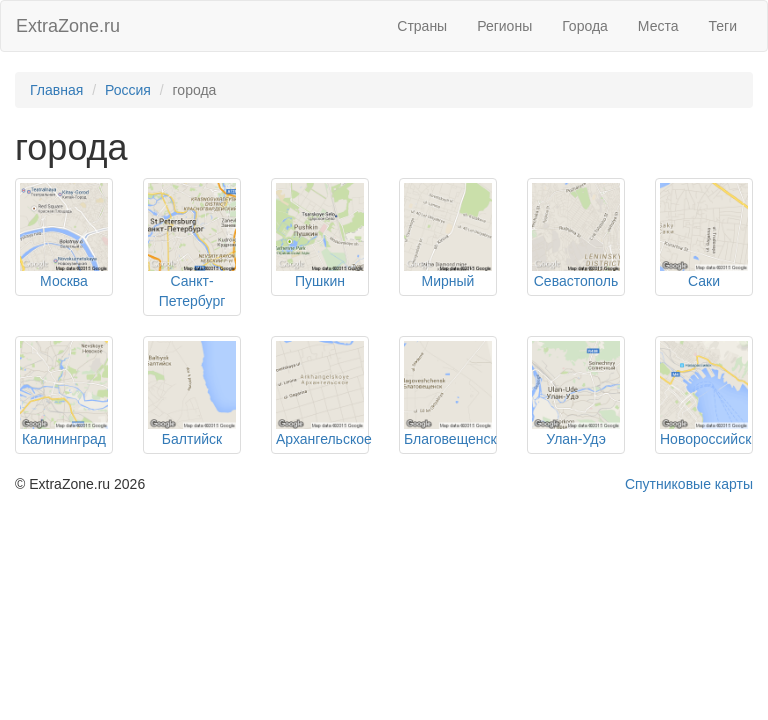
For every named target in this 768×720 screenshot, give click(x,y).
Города (585, 26)
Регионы (504, 26)
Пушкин (320, 281)
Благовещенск (450, 439)
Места (658, 26)
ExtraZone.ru (68, 26)
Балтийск (192, 439)
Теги (723, 26)
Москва (64, 281)
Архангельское (324, 439)
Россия (128, 90)
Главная (56, 90)
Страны (422, 26)
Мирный (448, 281)
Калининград (64, 439)
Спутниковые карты (689, 484)
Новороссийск (705, 439)
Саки (704, 281)
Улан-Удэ (576, 439)
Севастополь (576, 281)
